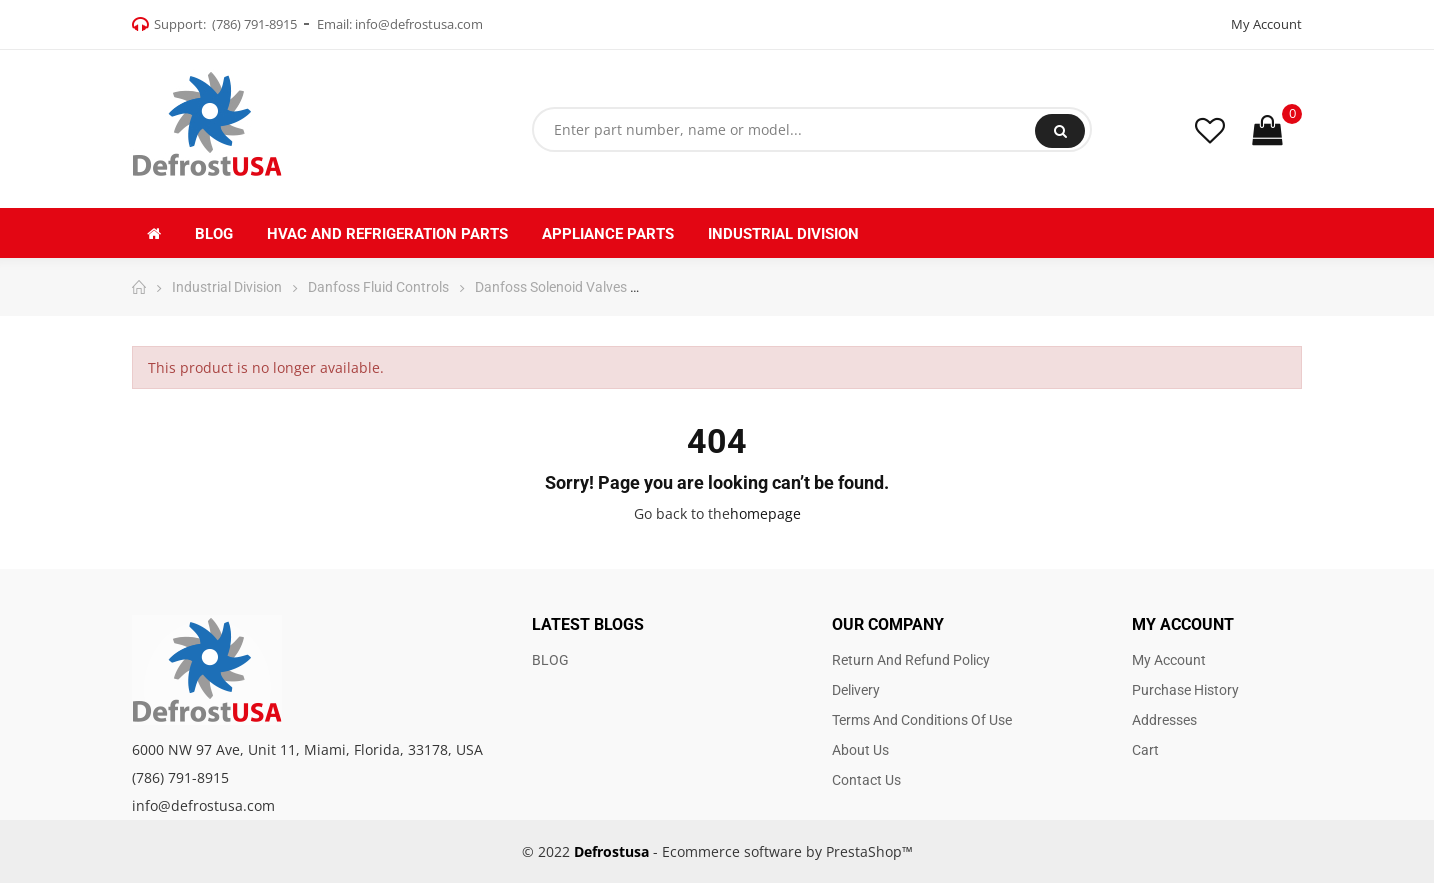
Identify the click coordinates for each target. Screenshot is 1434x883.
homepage (765, 513)
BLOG (550, 660)
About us (860, 750)
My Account (1266, 24)
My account (1169, 660)
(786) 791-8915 (254, 24)
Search (1060, 131)
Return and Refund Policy (911, 660)
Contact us (866, 780)
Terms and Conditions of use (922, 720)
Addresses (1164, 720)
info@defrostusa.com (419, 24)
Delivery (856, 690)
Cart (1145, 750)
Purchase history (1185, 690)
